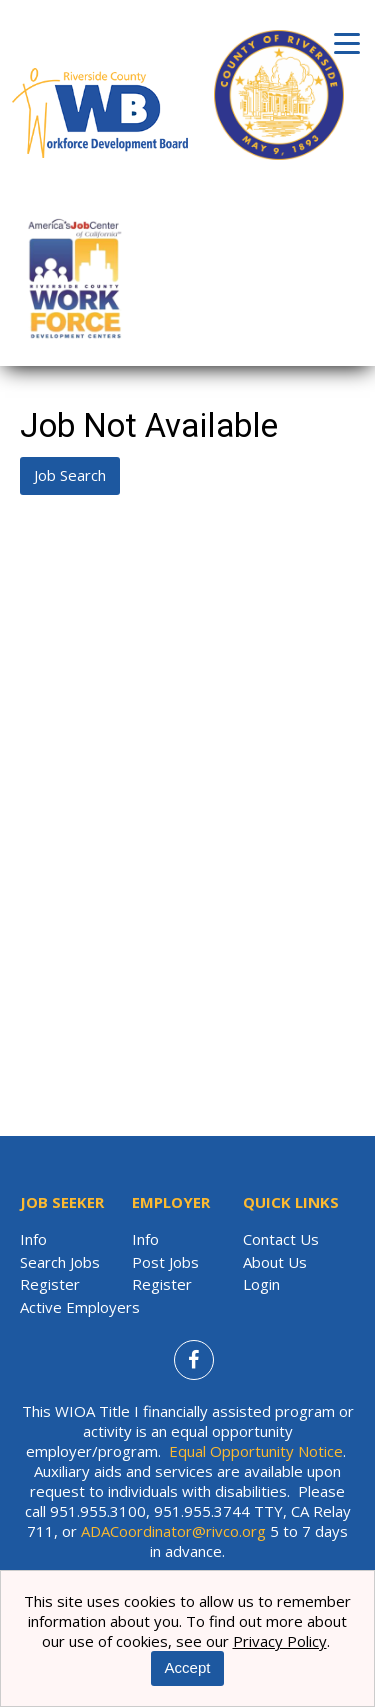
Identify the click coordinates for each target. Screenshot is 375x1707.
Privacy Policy (280, 1641)
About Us (275, 1262)
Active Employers (80, 1307)
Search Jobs (60, 1262)
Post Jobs (165, 1262)
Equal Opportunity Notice (256, 1451)
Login (261, 1284)
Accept (188, 1667)
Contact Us (281, 1239)
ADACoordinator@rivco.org (173, 1531)
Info (33, 1239)
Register (50, 1284)
